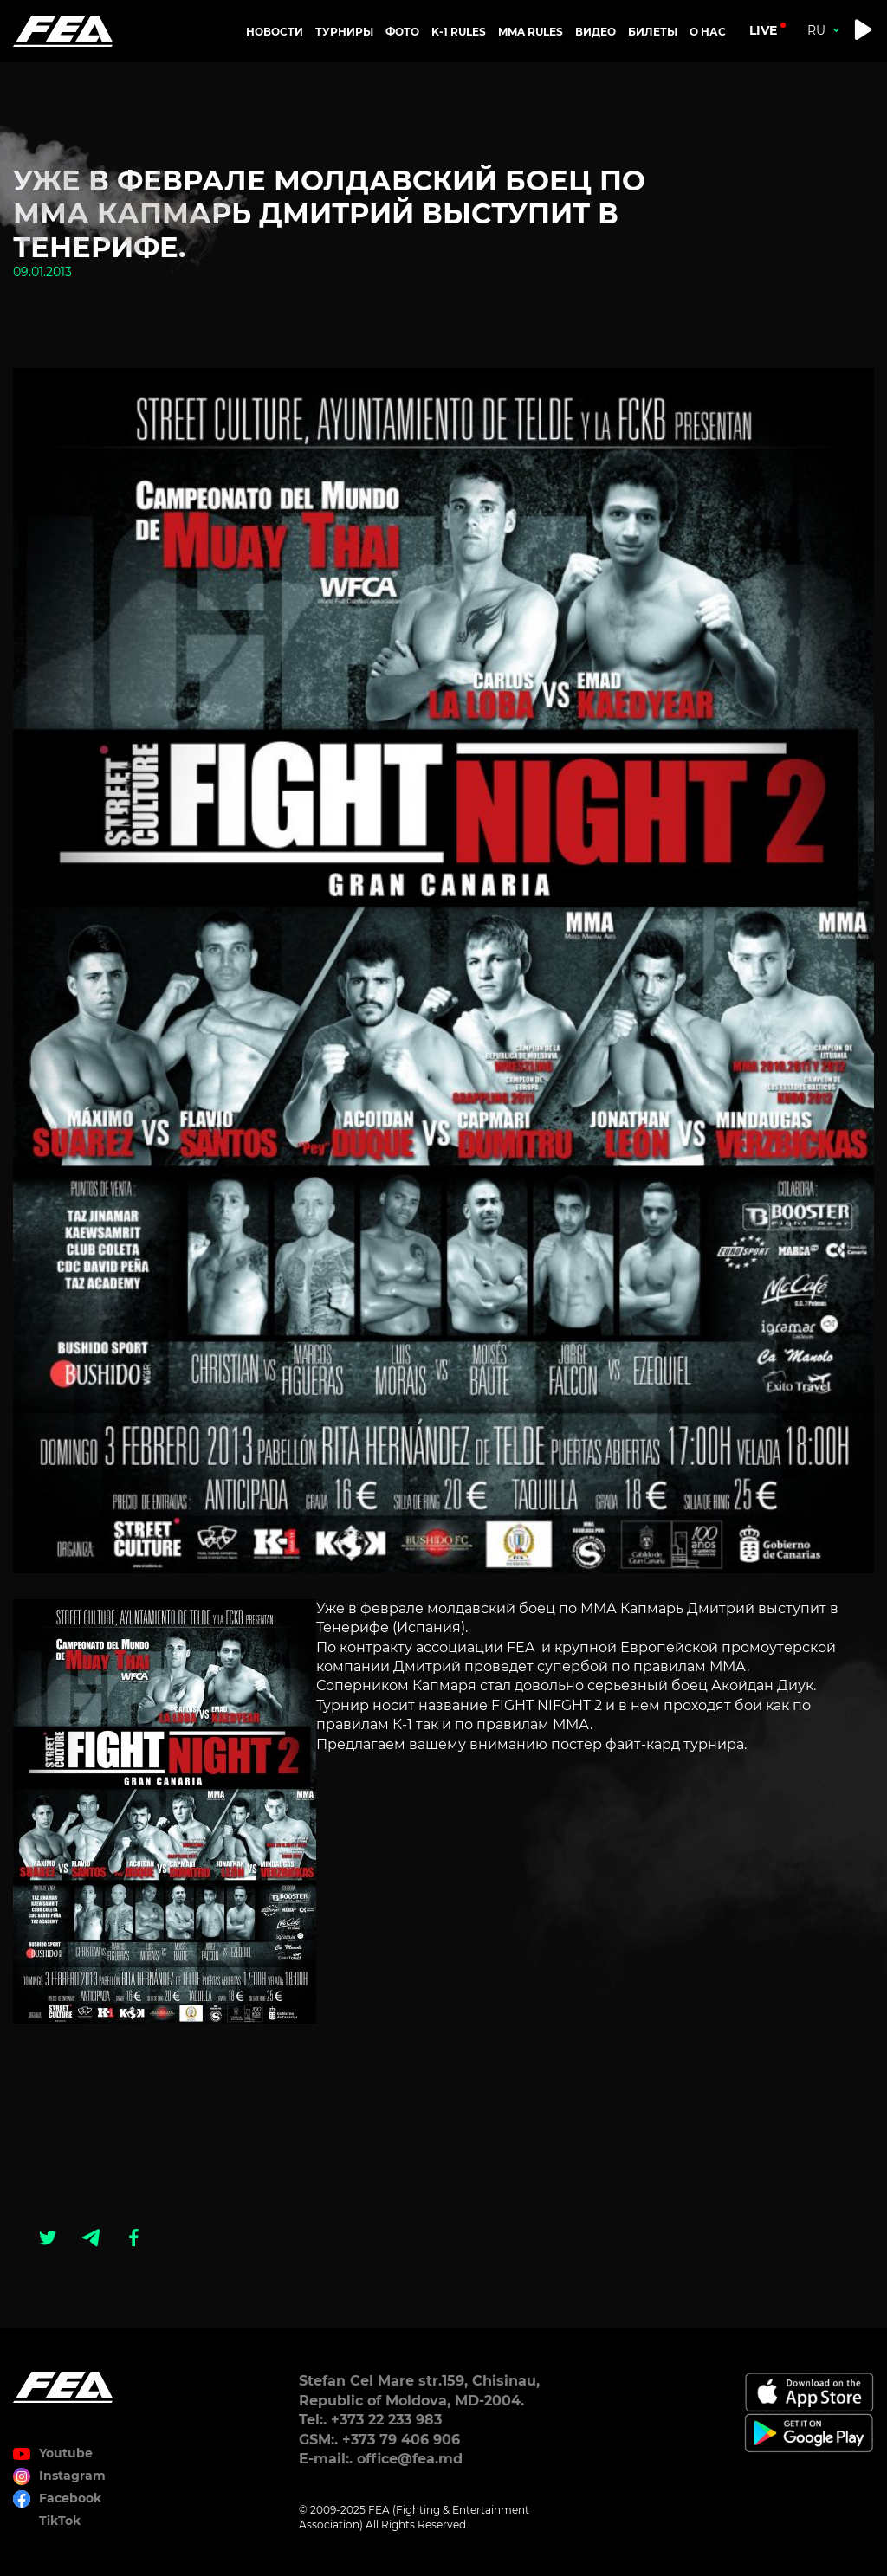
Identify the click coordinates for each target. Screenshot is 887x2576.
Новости (274, 31)
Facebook (70, 2498)
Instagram (72, 2475)
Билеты (652, 31)
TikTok (60, 2520)
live (763, 30)
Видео (595, 31)
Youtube (66, 2453)
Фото (402, 31)
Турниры (344, 31)
